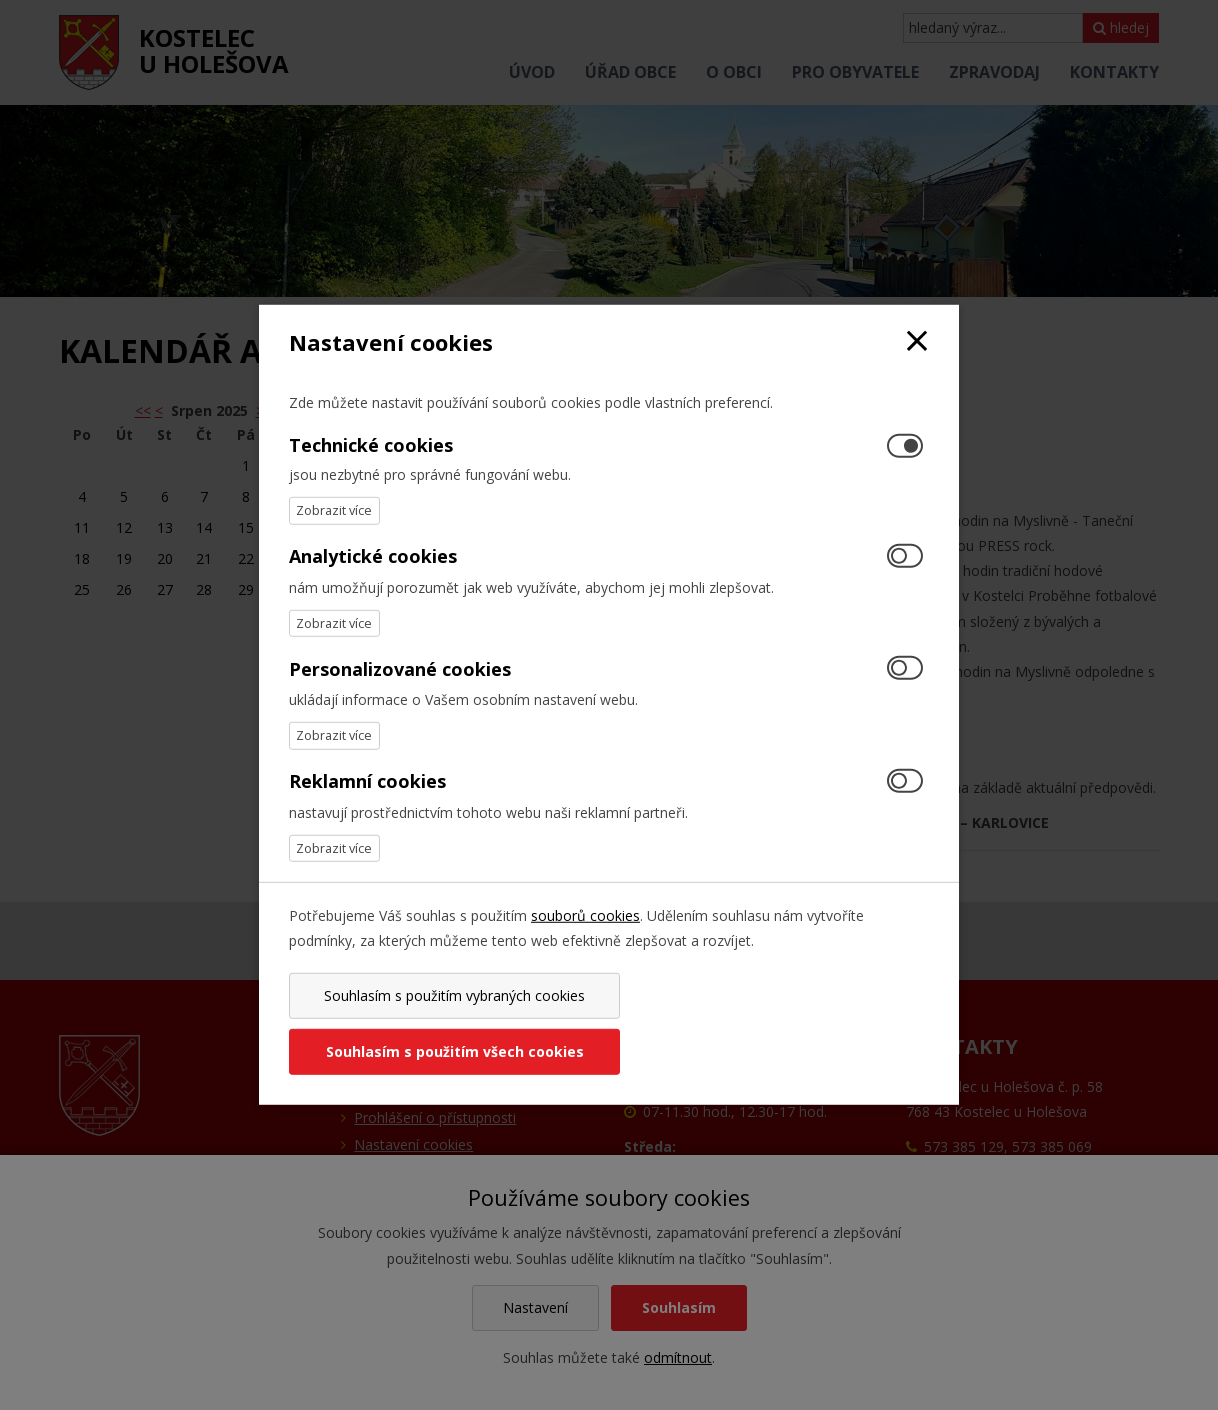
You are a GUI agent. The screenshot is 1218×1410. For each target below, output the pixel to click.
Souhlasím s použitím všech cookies (772, 1023)
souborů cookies (585, 943)
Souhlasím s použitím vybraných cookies (445, 1023)
